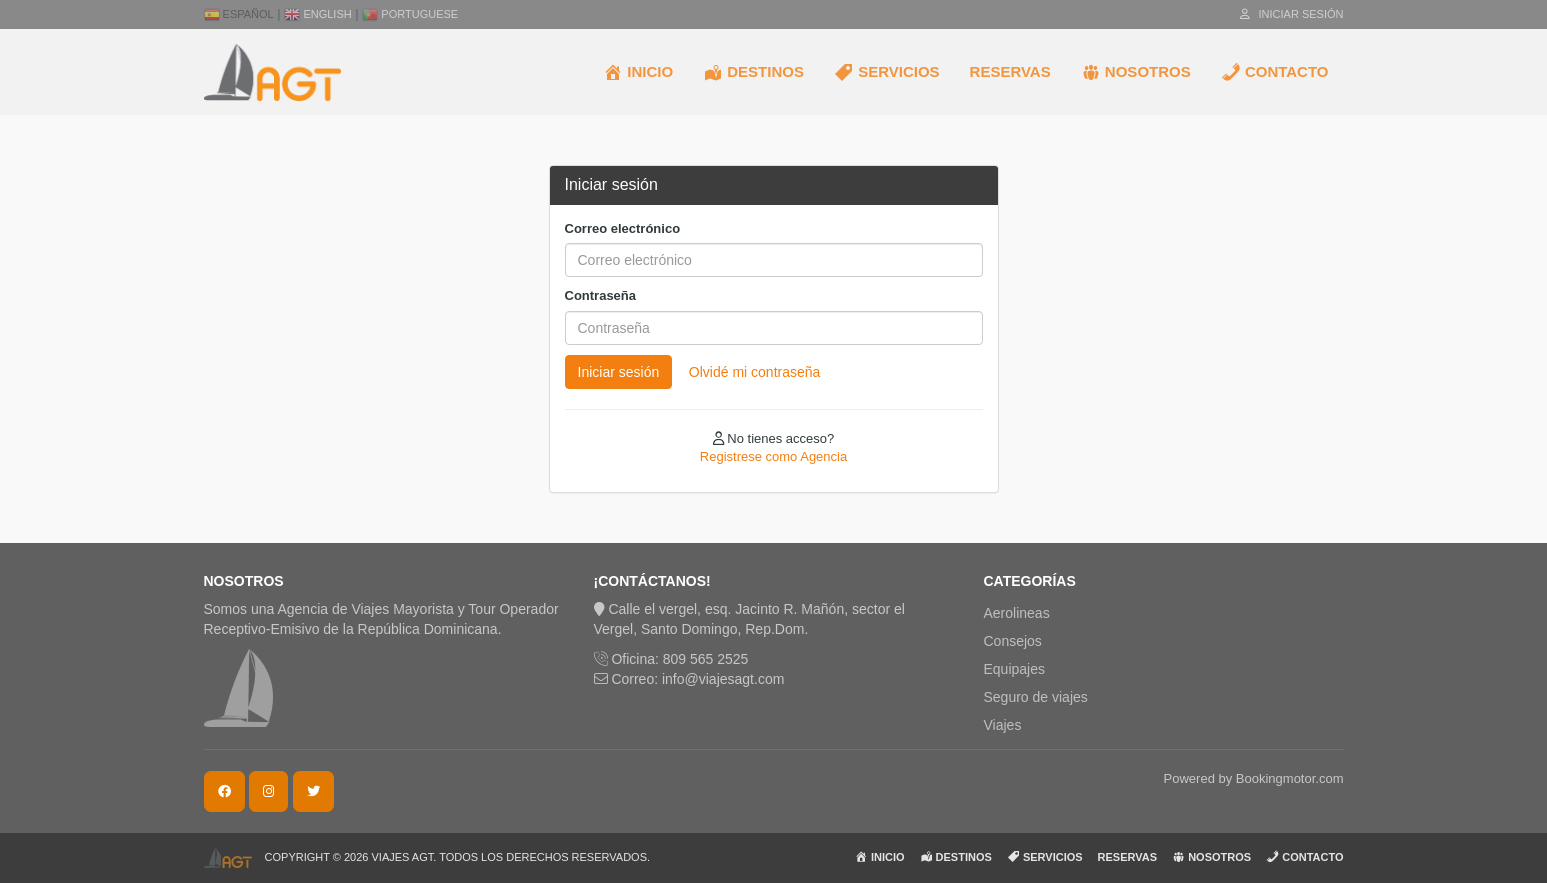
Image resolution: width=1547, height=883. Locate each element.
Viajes (1003, 725)
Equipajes (1015, 669)
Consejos (1013, 641)
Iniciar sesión (1291, 14)
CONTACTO (1275, 72)
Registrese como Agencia (773, 456)
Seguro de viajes (1036, 697)
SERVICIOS (887, 72)
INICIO (638, 72)
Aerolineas (1017, 613)
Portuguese (410, 14)
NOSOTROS (1136, 72)
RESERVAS (1010, 71)
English (317, 14)
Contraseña (601, 295)
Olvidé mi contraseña (755, 372)
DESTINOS (753, 72)
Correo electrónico (623, 228)
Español (239, 14)
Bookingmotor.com (1290, 778)
